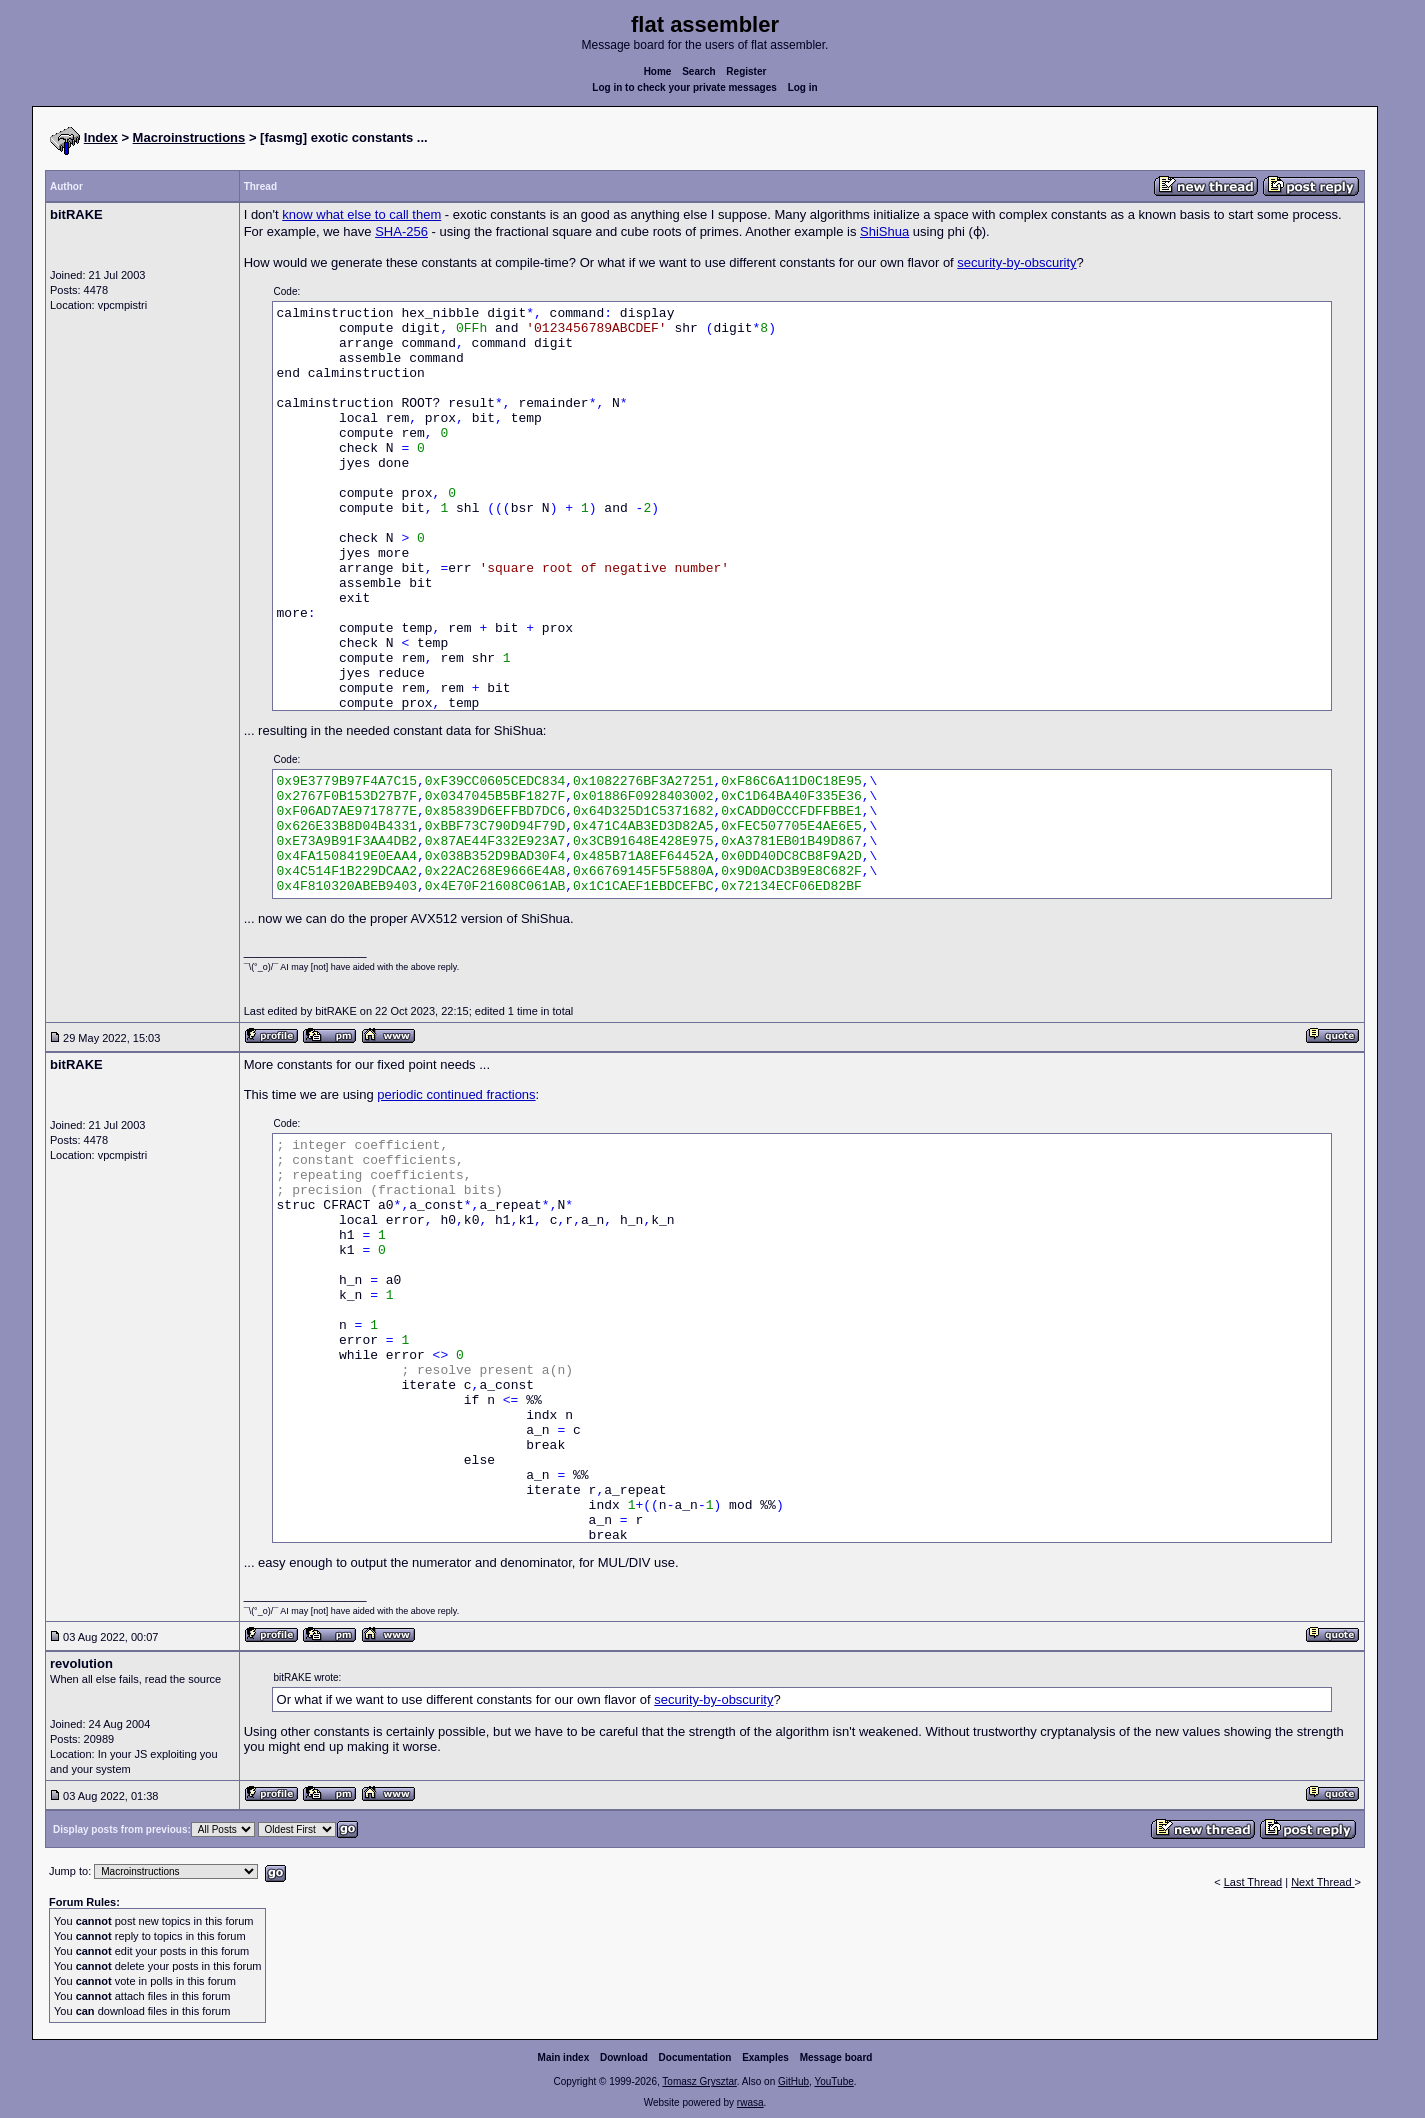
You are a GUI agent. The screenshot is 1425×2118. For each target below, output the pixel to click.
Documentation (695, 2057)
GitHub (793, 2081)
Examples (765, 2057)
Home (658, 71)
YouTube (833, 2081)
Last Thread (1253, 1882)
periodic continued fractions (456, 1094)
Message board (836, 2057)
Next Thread (1322, 1882)
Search (698, 71)
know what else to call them (361, 214)
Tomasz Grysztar (699, 2081)
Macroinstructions (189, 137)
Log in (803, 87)
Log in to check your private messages (684, 87)
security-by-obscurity (1016, 262)
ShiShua (884, 231)
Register (746, 71)
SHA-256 (401, 231)
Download (624, 2057)
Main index (564, 2057)
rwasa (750, 2102)
